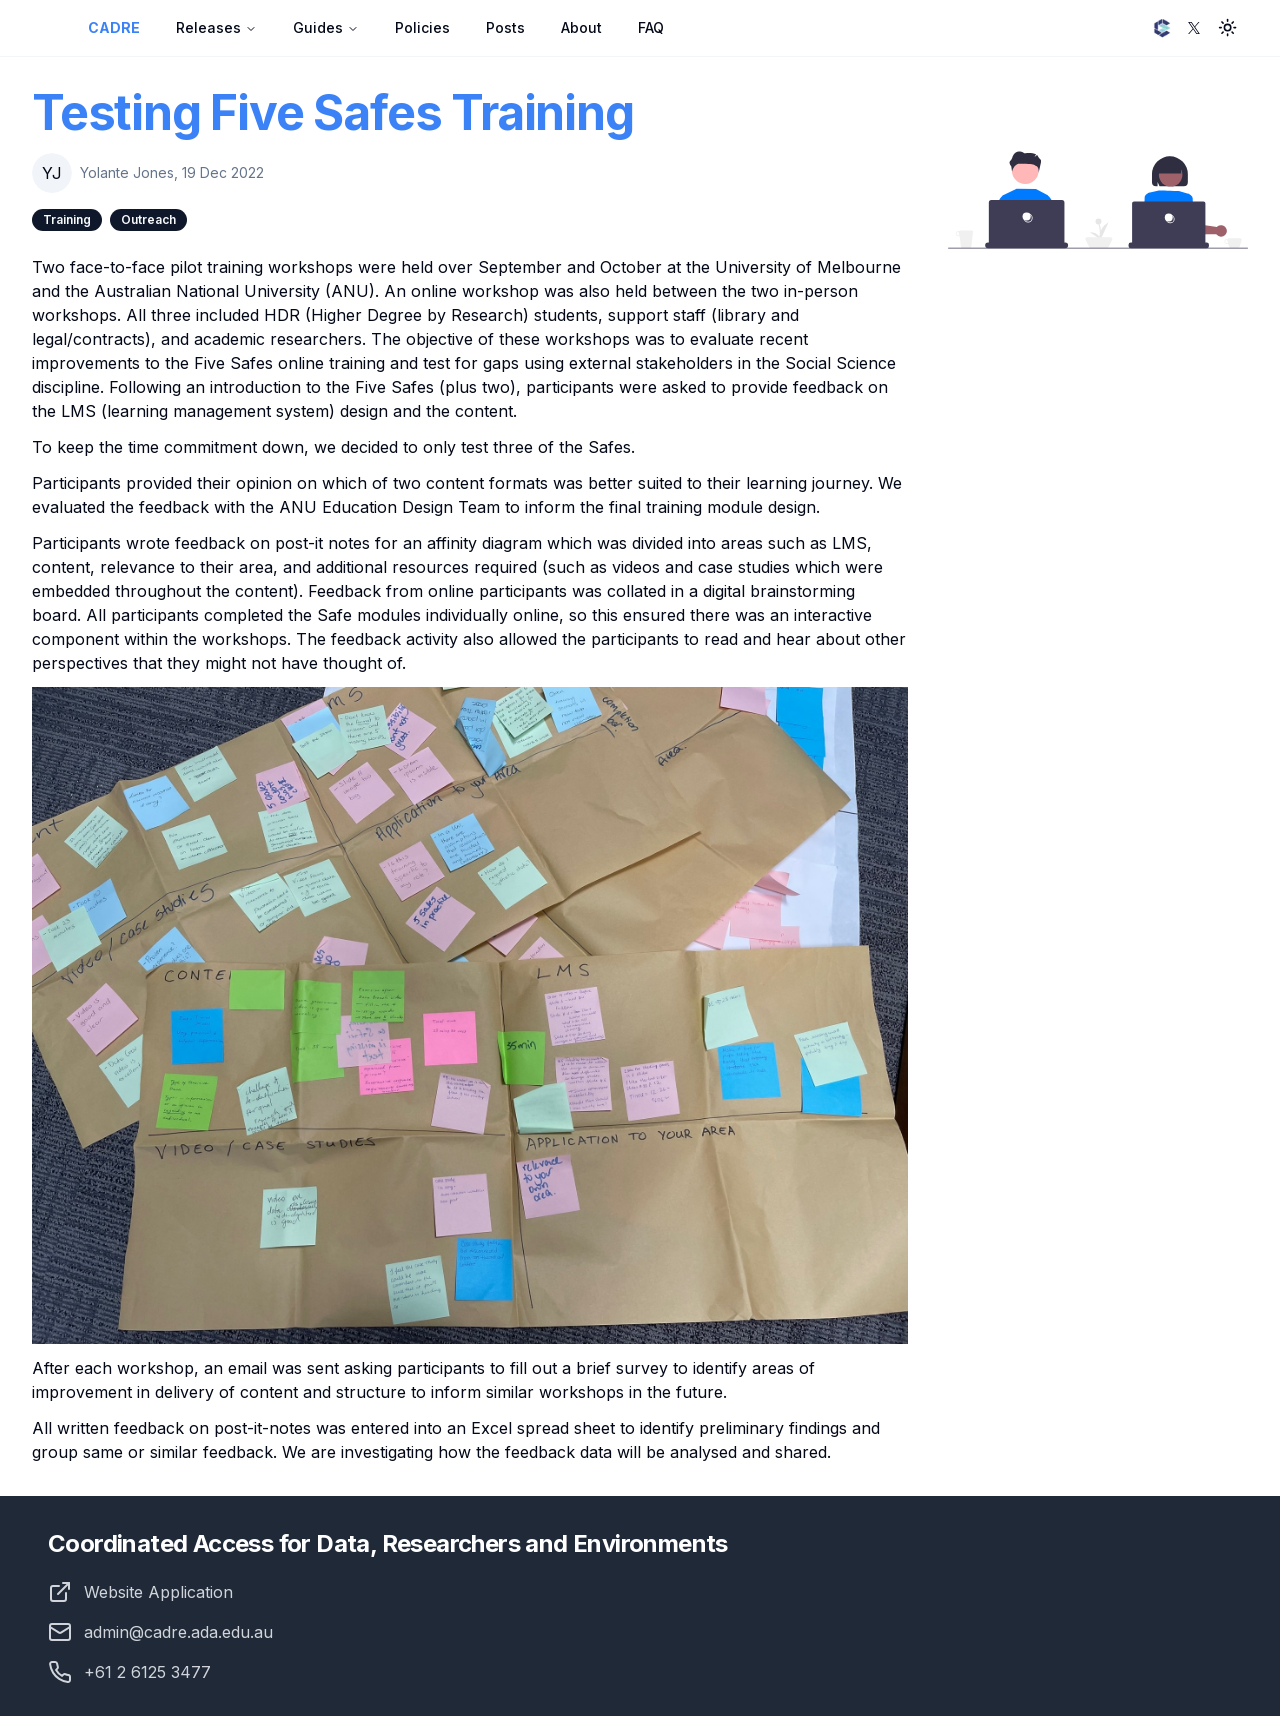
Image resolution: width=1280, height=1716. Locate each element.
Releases (216, 27)
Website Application (158, 1592)
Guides (326, 27)
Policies (422, 27)
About (581, 27)
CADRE (114, 27)
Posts (505, 27)
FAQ (651, 27)
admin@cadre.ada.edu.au (160, 1632)
